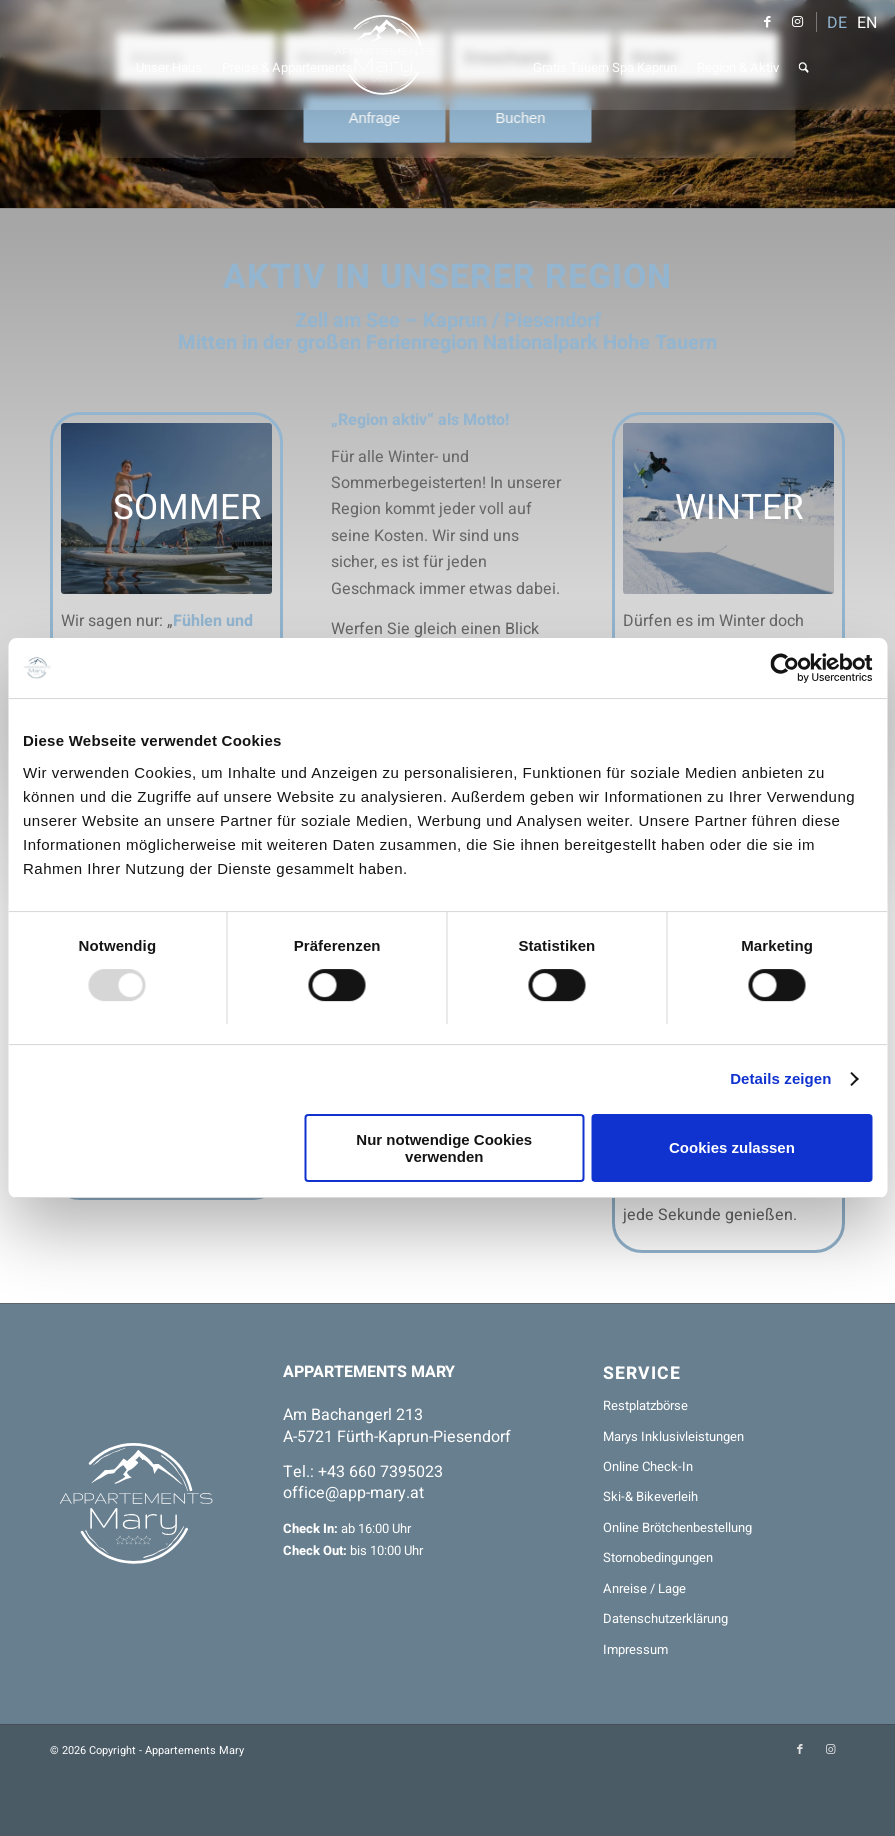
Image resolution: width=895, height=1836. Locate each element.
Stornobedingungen (658, 1557)
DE (837, 23)
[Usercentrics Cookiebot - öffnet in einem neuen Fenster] (784, 668)
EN (867, 23)
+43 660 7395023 (380, 1472)
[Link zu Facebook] (767, 22)
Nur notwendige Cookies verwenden (444, 1148)
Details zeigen (780, 1078)
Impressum (635, 1649)
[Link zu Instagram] (797, 22)
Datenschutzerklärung (665, 1618)
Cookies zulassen (732, 1147)
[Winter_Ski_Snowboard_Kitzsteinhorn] (728, 508)
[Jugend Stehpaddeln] (166, 508)
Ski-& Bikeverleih (650, 1496)
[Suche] (804, 55)
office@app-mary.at (353, 1493)
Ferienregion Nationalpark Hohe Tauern (541, 342)
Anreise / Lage (644, 1588)
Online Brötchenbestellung (677, 1527)
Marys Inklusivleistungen (673, 1436)
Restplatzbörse (645, 1405)
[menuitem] (169, 55)
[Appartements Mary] (448, 55)
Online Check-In (648, 1466)
